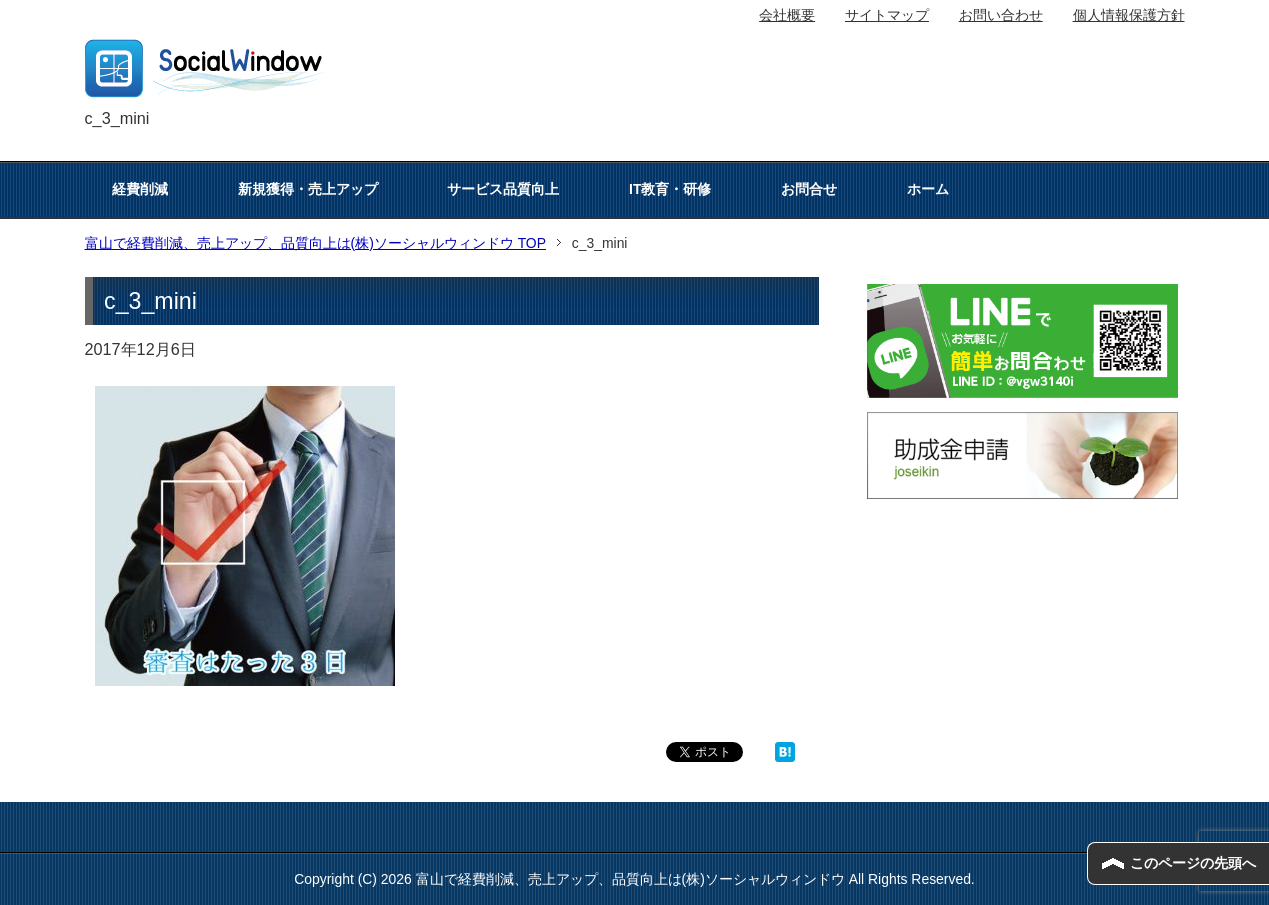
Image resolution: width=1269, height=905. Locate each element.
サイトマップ (887, 15)
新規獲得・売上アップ (308, 189)
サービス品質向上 (503, 189)
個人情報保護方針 (1129, 15)
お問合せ (809, 189)
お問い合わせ (1001, 15)
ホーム (928, 189)
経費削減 (140, 189)
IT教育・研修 (670, 189)
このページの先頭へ (1193, 863)
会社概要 (787, 15)
